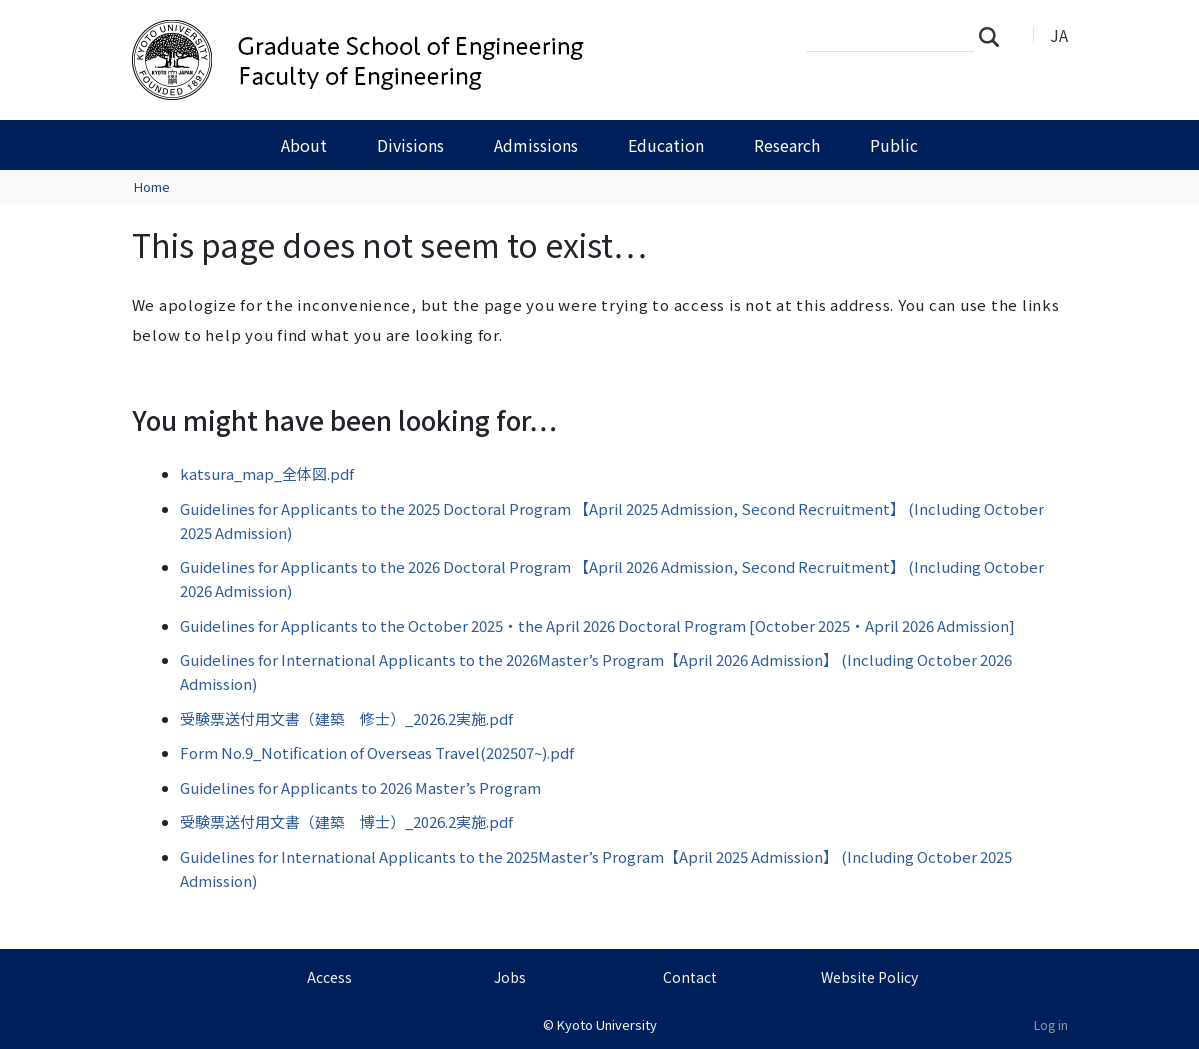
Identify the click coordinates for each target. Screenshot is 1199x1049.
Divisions (410, 145)
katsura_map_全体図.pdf (267, 473)
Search (995, 36)
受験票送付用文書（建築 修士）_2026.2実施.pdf (346, 718)
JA (1059, 35)
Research (787, 145)
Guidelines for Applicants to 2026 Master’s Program (360, 787)
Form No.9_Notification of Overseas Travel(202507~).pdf (377, 752)
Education (666, 145)
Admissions (536, 145)
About (304, 145)
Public (894, 145)
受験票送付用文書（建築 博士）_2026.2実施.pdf (346, 821)
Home (152, 186)
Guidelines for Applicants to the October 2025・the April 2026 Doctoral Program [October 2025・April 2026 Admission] (597, 625)
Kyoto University (607, 1024)
